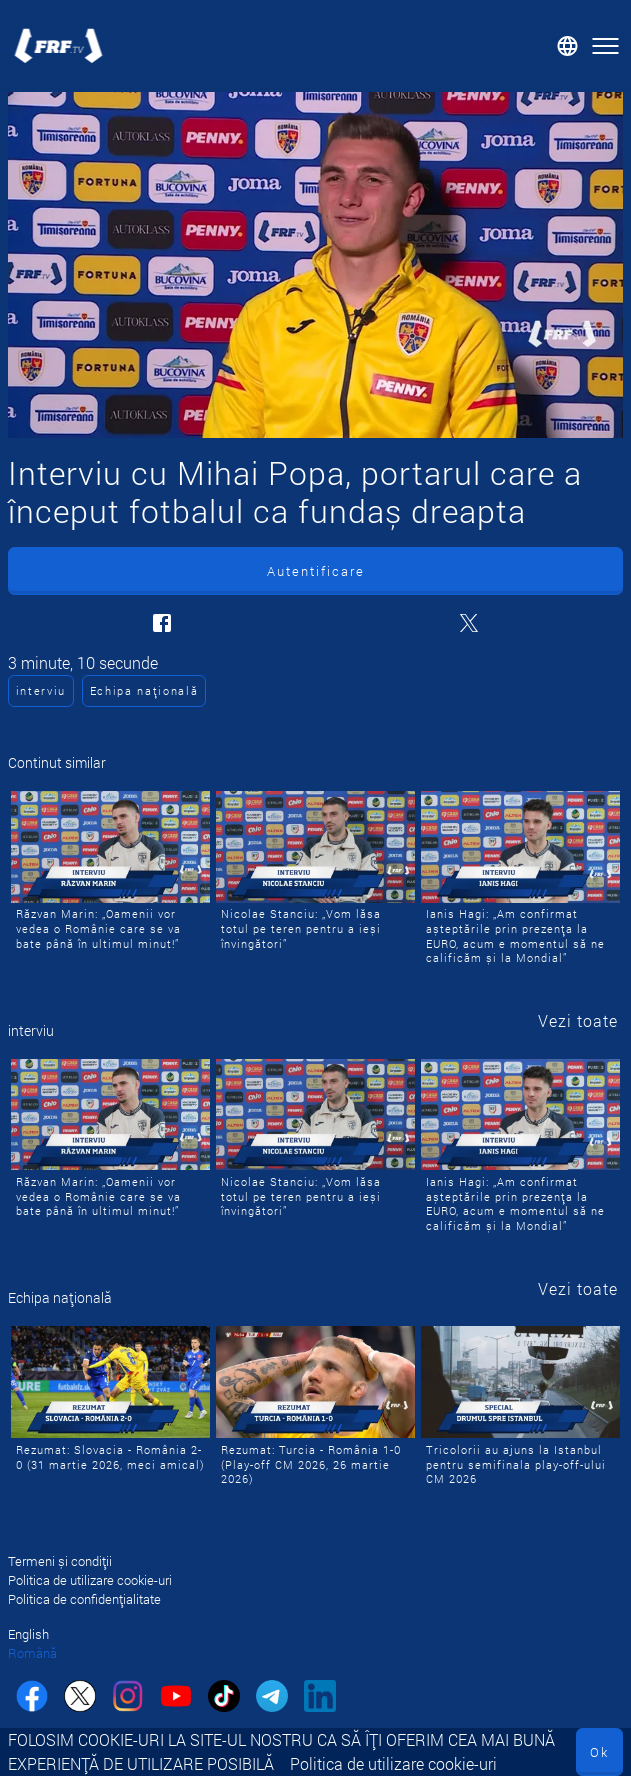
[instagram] (128, 1698)
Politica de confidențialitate (84, 1599)
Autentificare (316, 571)
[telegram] (272, 1698)
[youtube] (176, 1698)
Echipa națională (144, 690)
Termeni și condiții (60, 1561)
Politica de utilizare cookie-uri (393, 1763)
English (28, 1634)
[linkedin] (320, 1698)
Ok (599, 1752)
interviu (41, 690)
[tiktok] (224, 1698)
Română (32, 1653)
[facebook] (32, 1698)
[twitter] (80, 1698)
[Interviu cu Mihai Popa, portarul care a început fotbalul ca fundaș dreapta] (315, 265)
